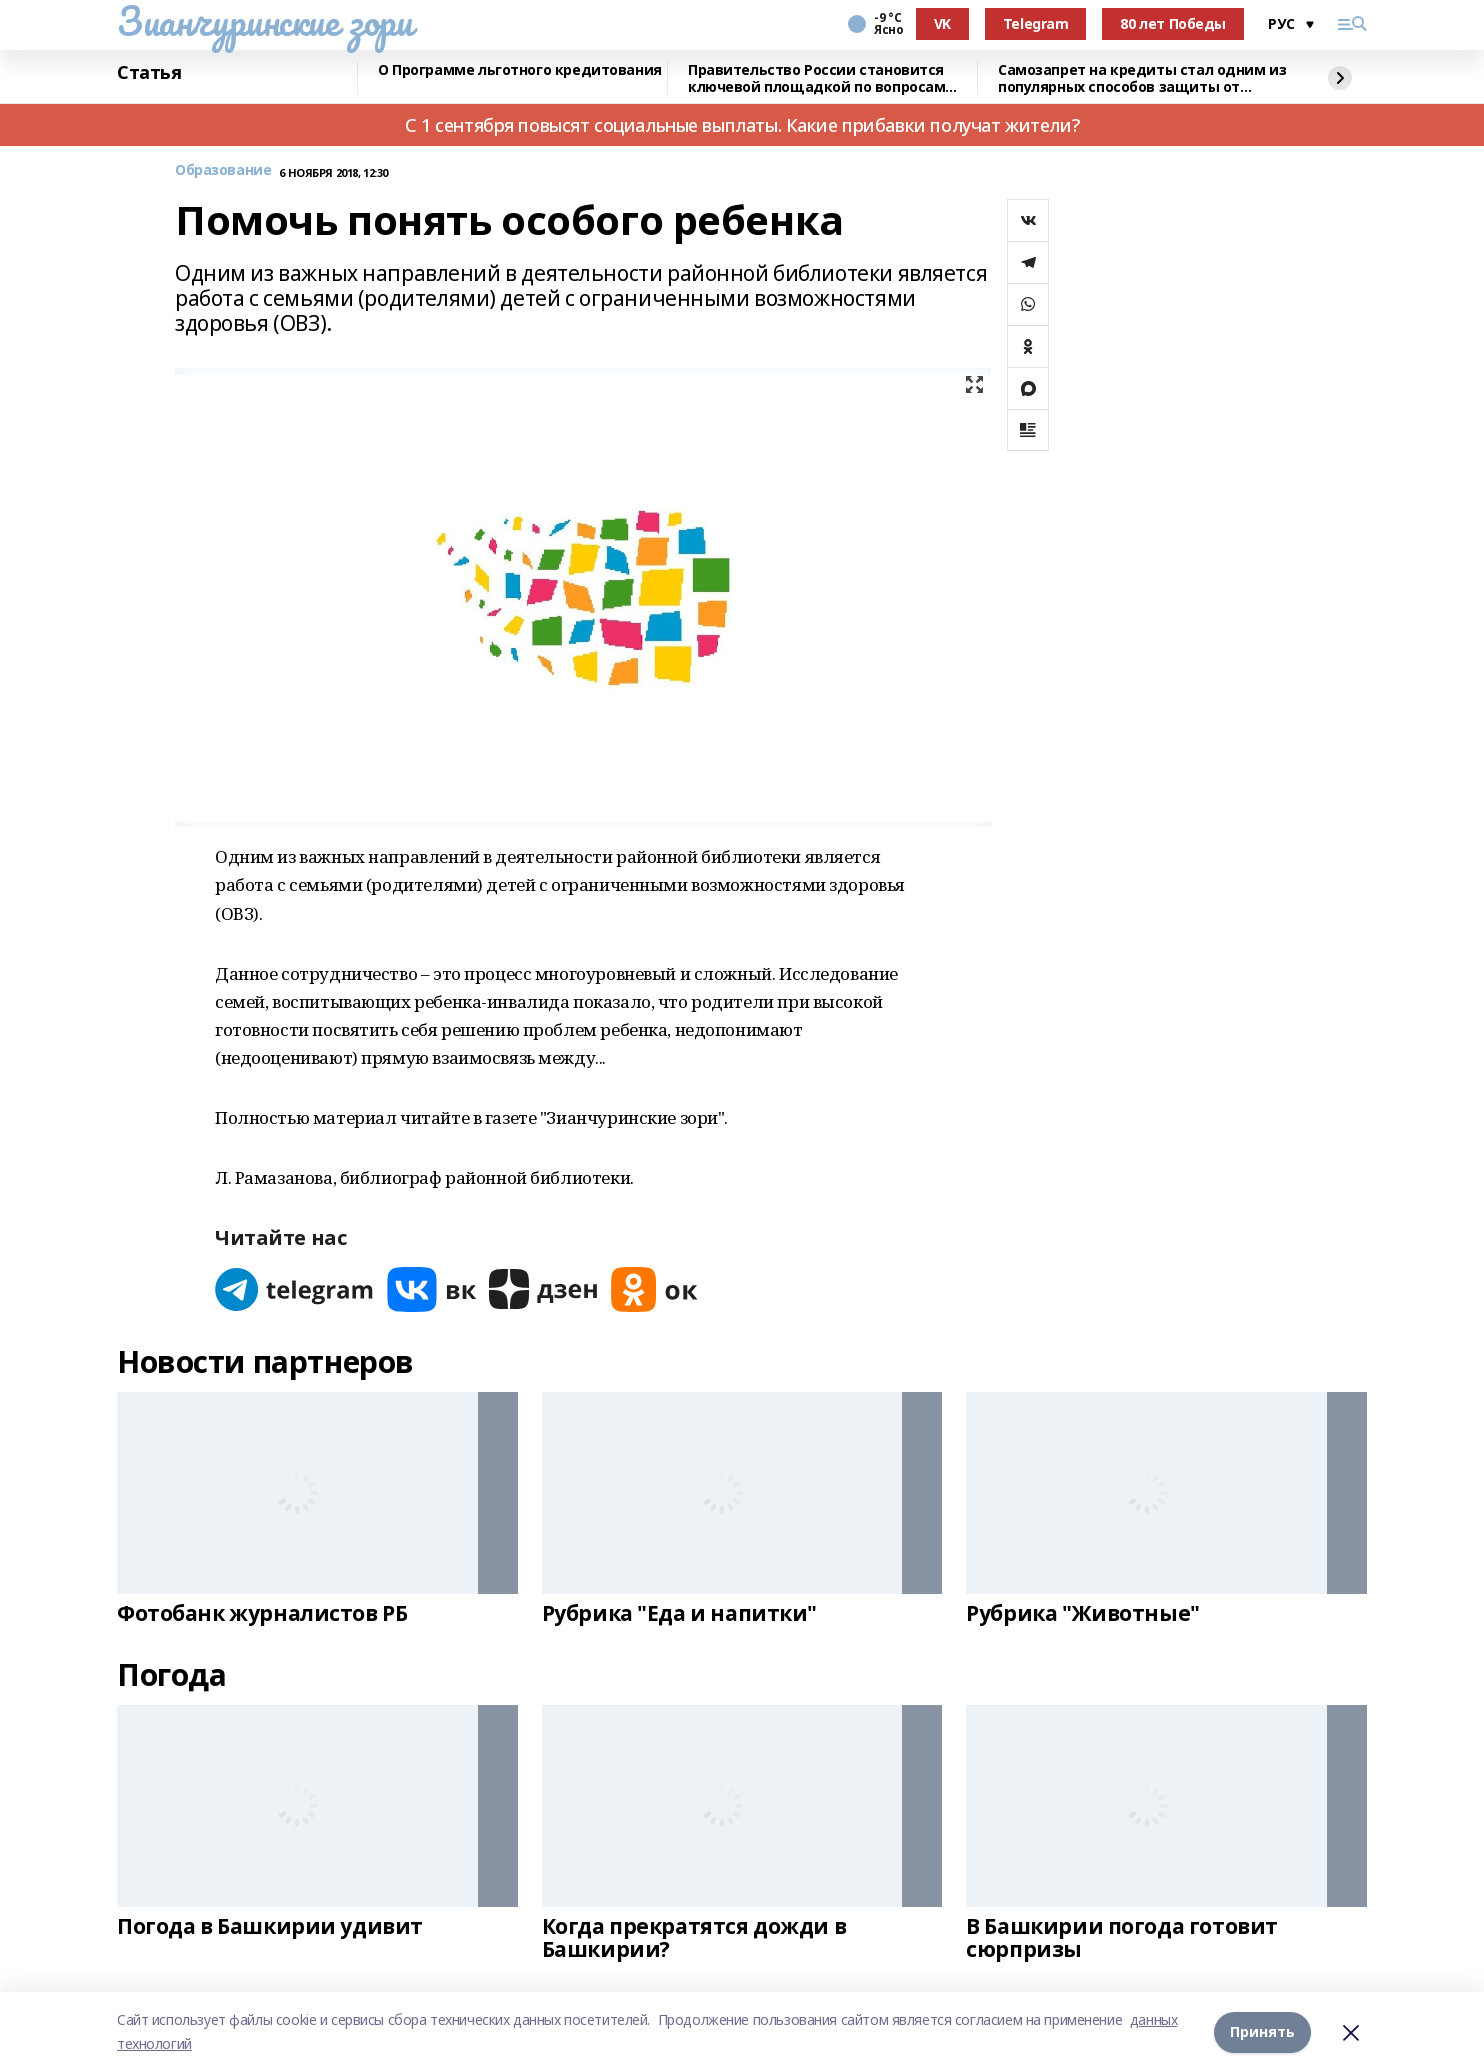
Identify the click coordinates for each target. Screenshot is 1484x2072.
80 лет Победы (1173, 23)
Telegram (1036, 23)
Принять (1262, 2031)
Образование (223, 170)
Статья (149, 73)
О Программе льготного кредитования (520, 70)
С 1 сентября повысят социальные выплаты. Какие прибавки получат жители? (742, 125)
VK (942, 23)
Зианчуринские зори (264, 21)
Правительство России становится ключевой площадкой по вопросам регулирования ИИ (816, 78)
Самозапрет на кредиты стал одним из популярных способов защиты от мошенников (1142, 78)
